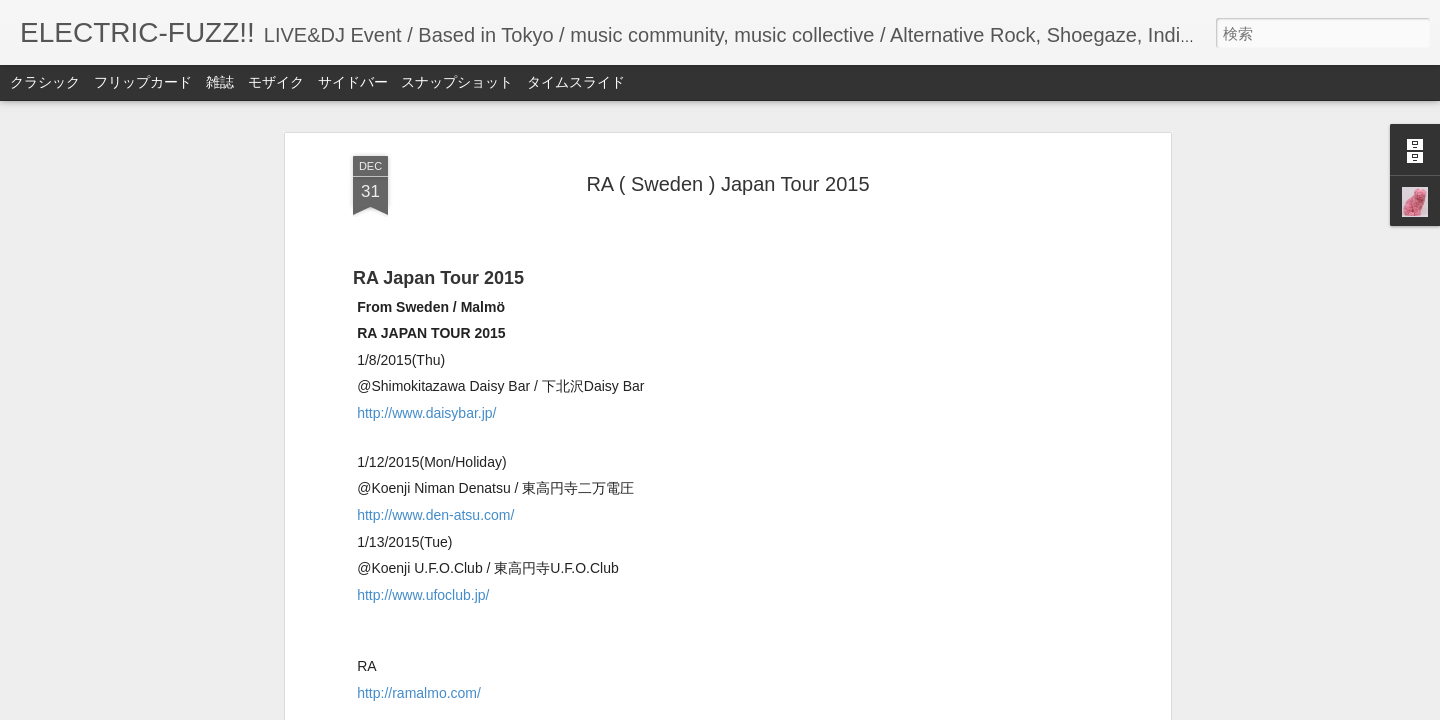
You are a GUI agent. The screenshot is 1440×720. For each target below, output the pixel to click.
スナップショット (457, 82)
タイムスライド (576, 82)
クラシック (45, 82)
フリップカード (143, 82)
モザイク (276, 82)
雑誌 (220, 82)
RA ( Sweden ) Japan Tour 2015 (727, 184)
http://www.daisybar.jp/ (426, 413)
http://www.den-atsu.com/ (435, 515)
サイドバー (353, 82)
